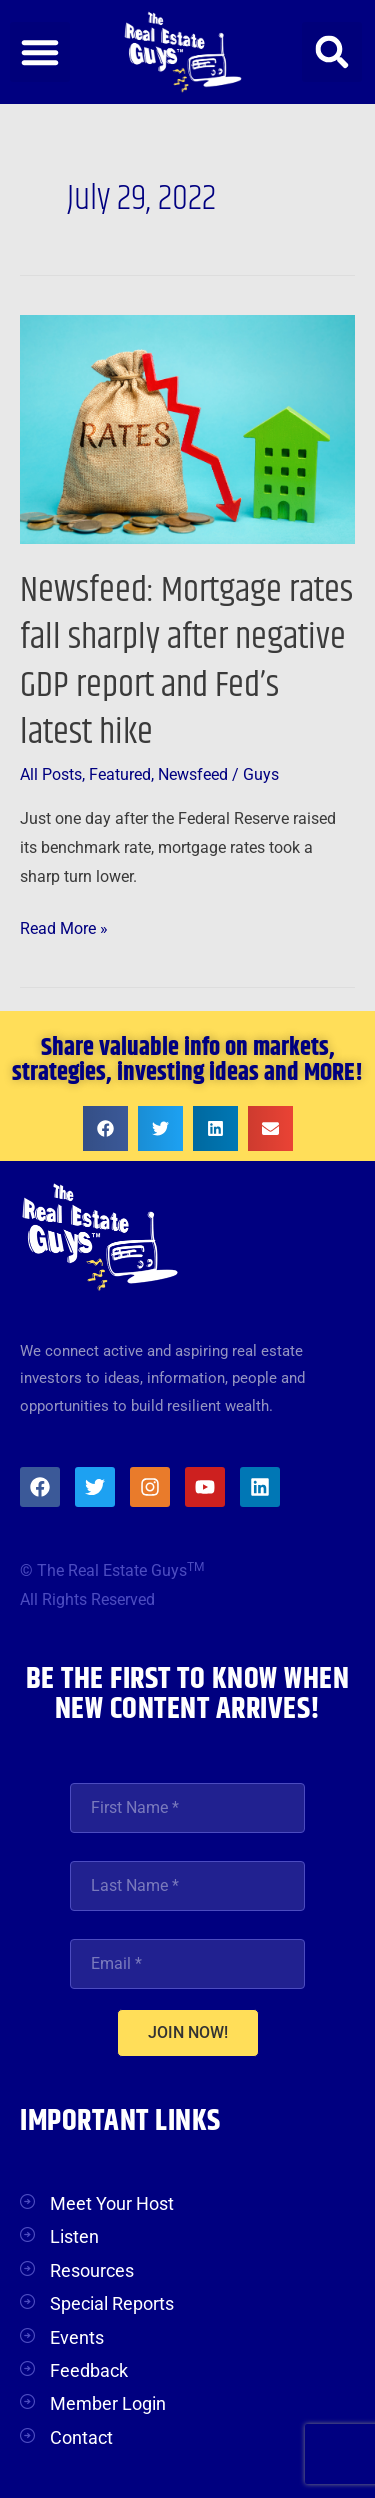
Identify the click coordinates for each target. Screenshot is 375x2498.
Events (77, 2337)
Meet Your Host (112, 2203)
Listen (74, 2236)
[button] (40, 52)
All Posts (51, 775)
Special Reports (112, 2303)
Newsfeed (193, 775)
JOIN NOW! (188, 2032)
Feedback (89, 2370)
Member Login (108, 2403)
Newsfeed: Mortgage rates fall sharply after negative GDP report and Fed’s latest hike (186, 661)
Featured (120, 775)
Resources (92, 2270)
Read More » (64, 926)
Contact (81, 2437)
